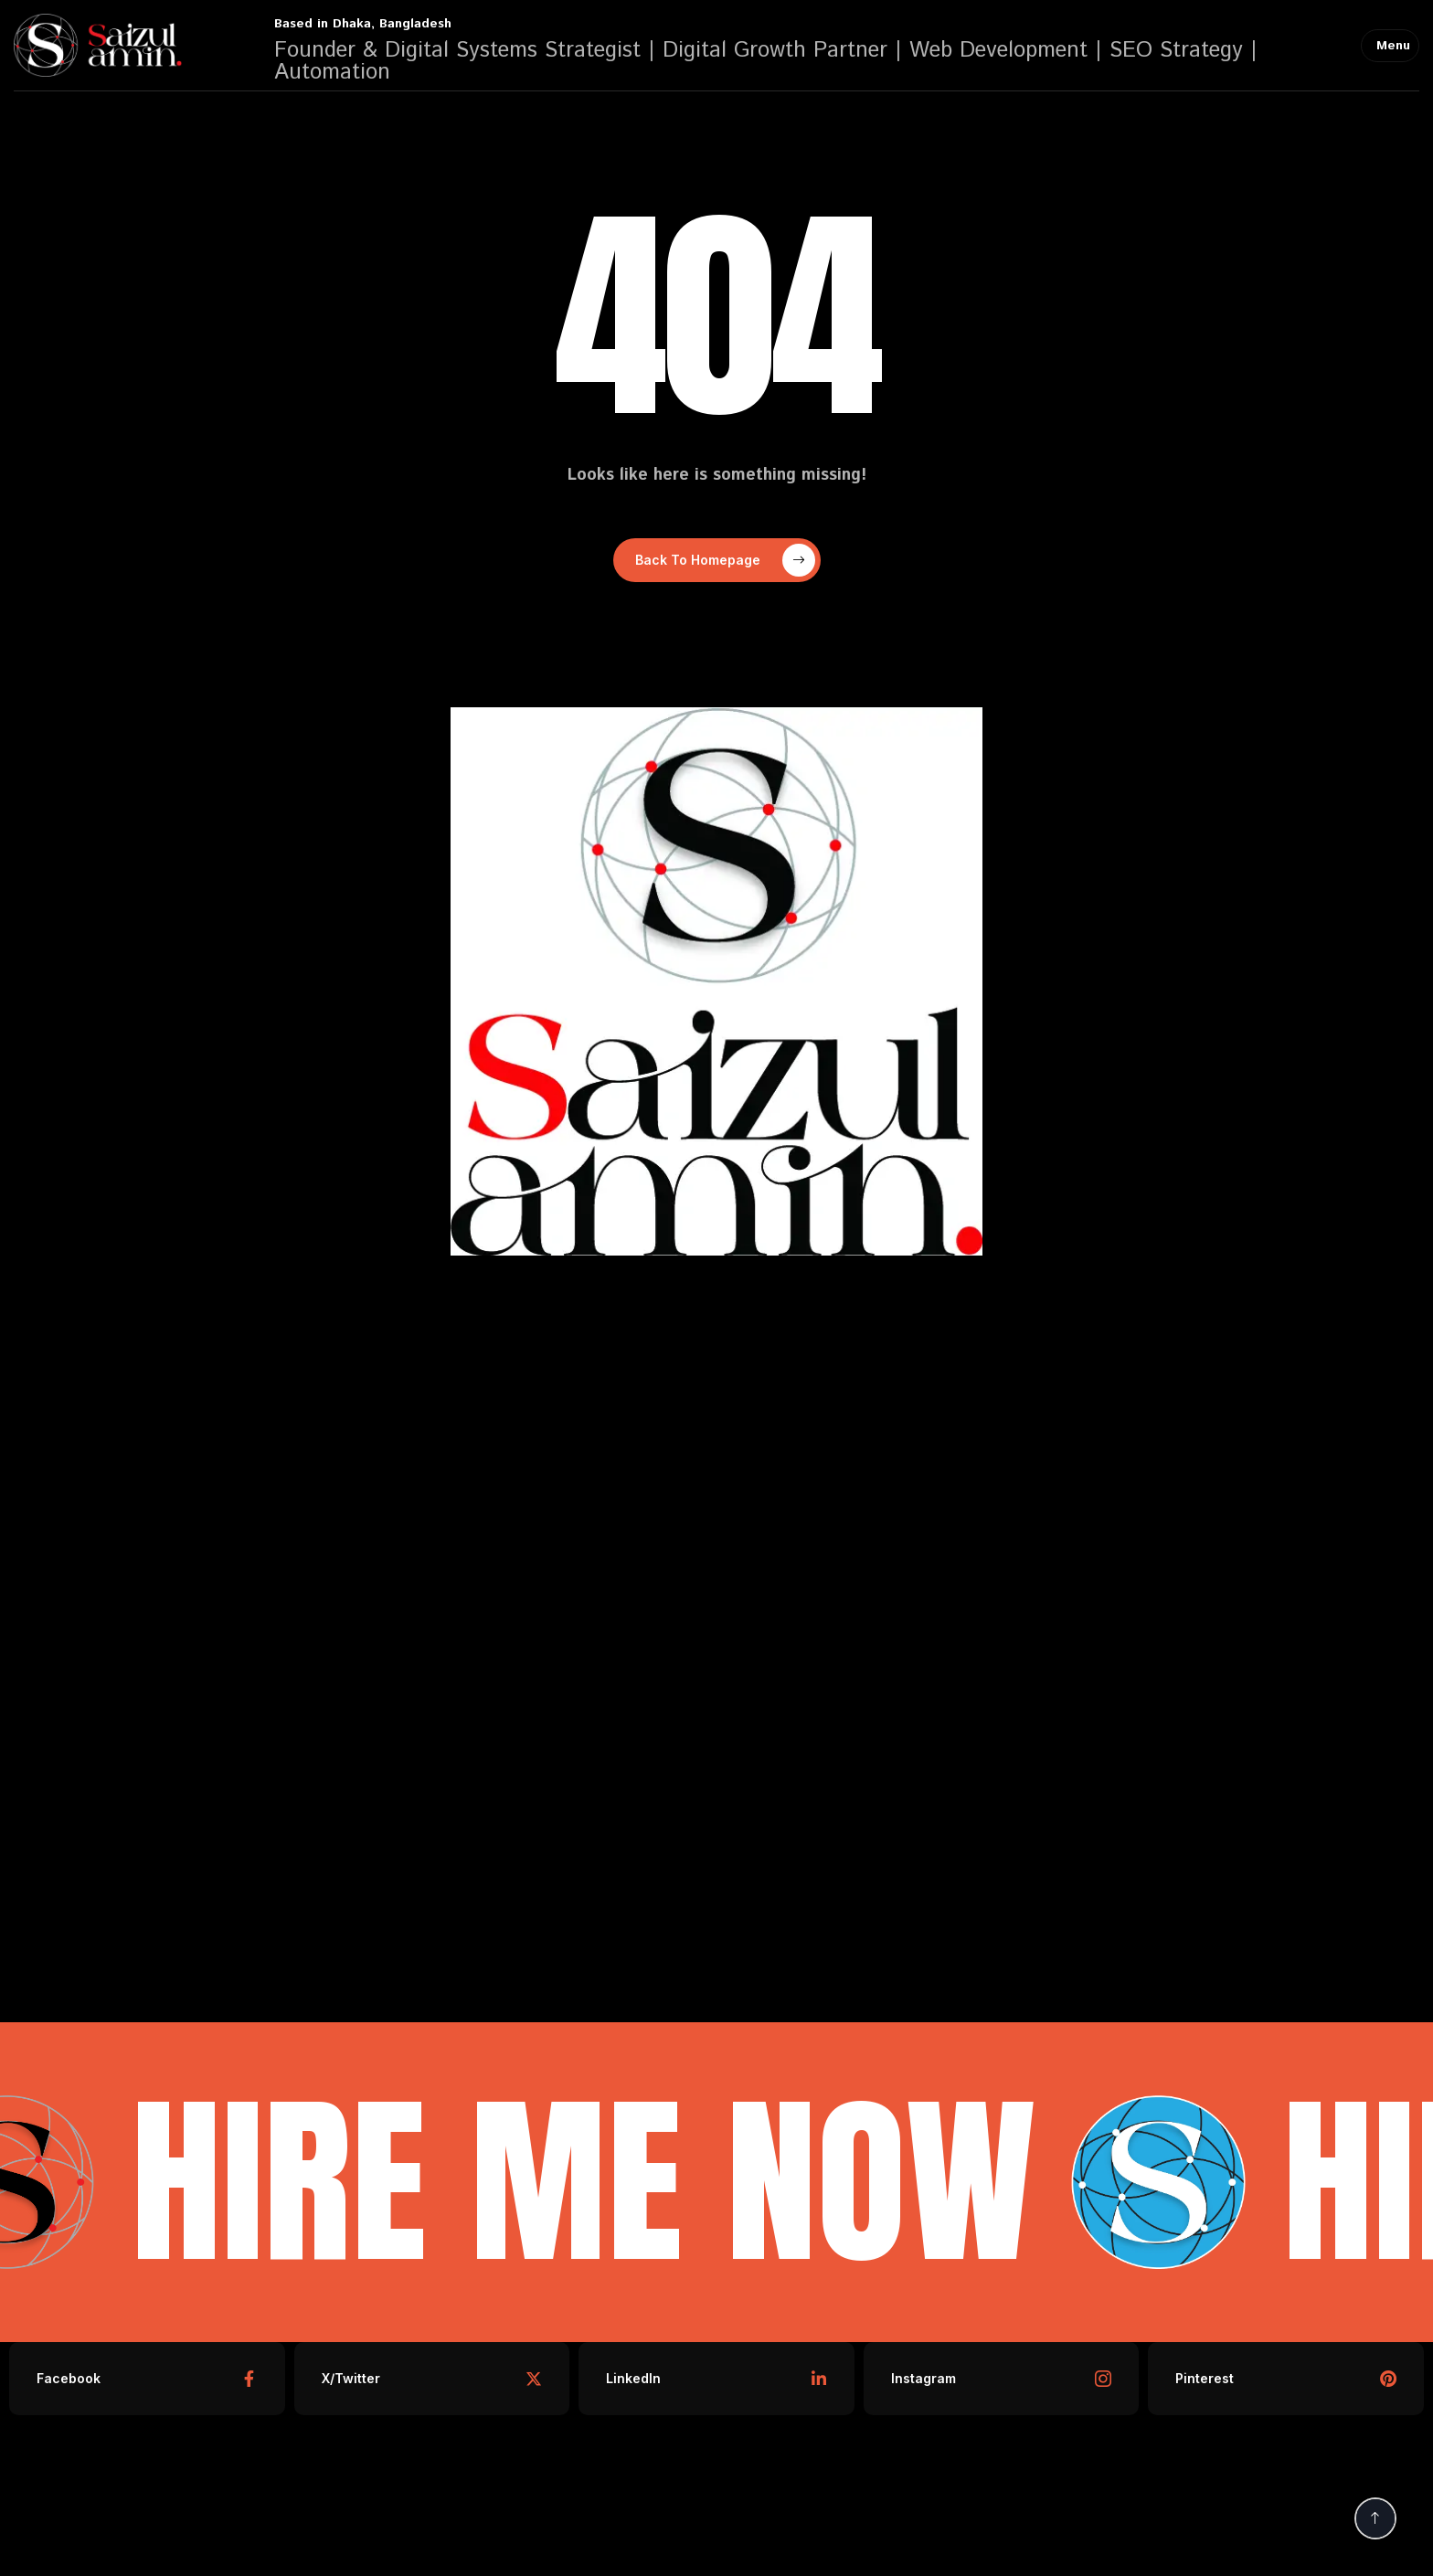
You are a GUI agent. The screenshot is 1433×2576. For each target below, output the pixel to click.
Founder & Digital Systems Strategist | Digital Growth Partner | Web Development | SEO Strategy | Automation (766, 61)
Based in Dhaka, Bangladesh (362, 24)
